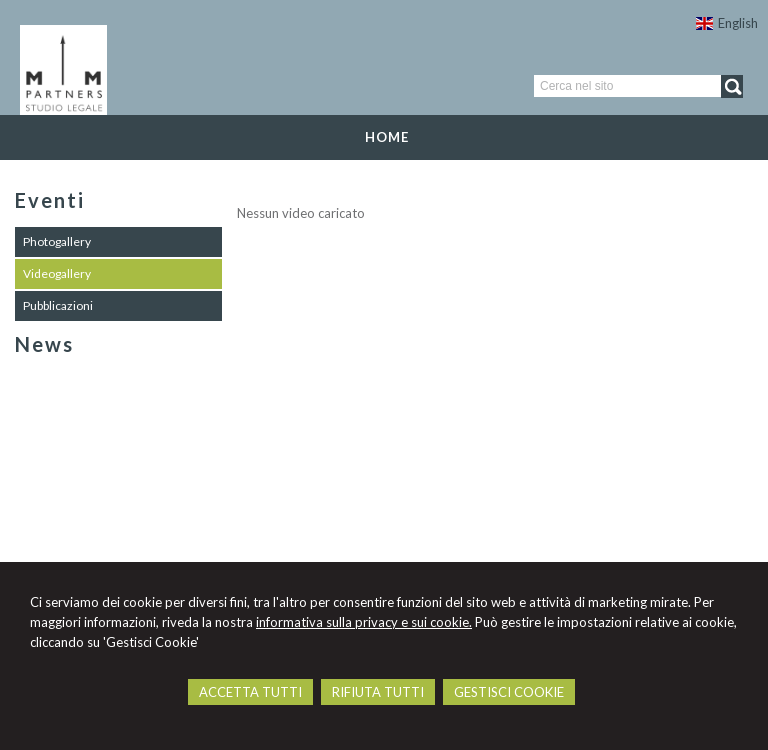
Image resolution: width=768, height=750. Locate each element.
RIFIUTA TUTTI (378, 692)
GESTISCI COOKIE (509, 692)
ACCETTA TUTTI (250, 692)
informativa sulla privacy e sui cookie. (364, 622)
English (727, 23)
